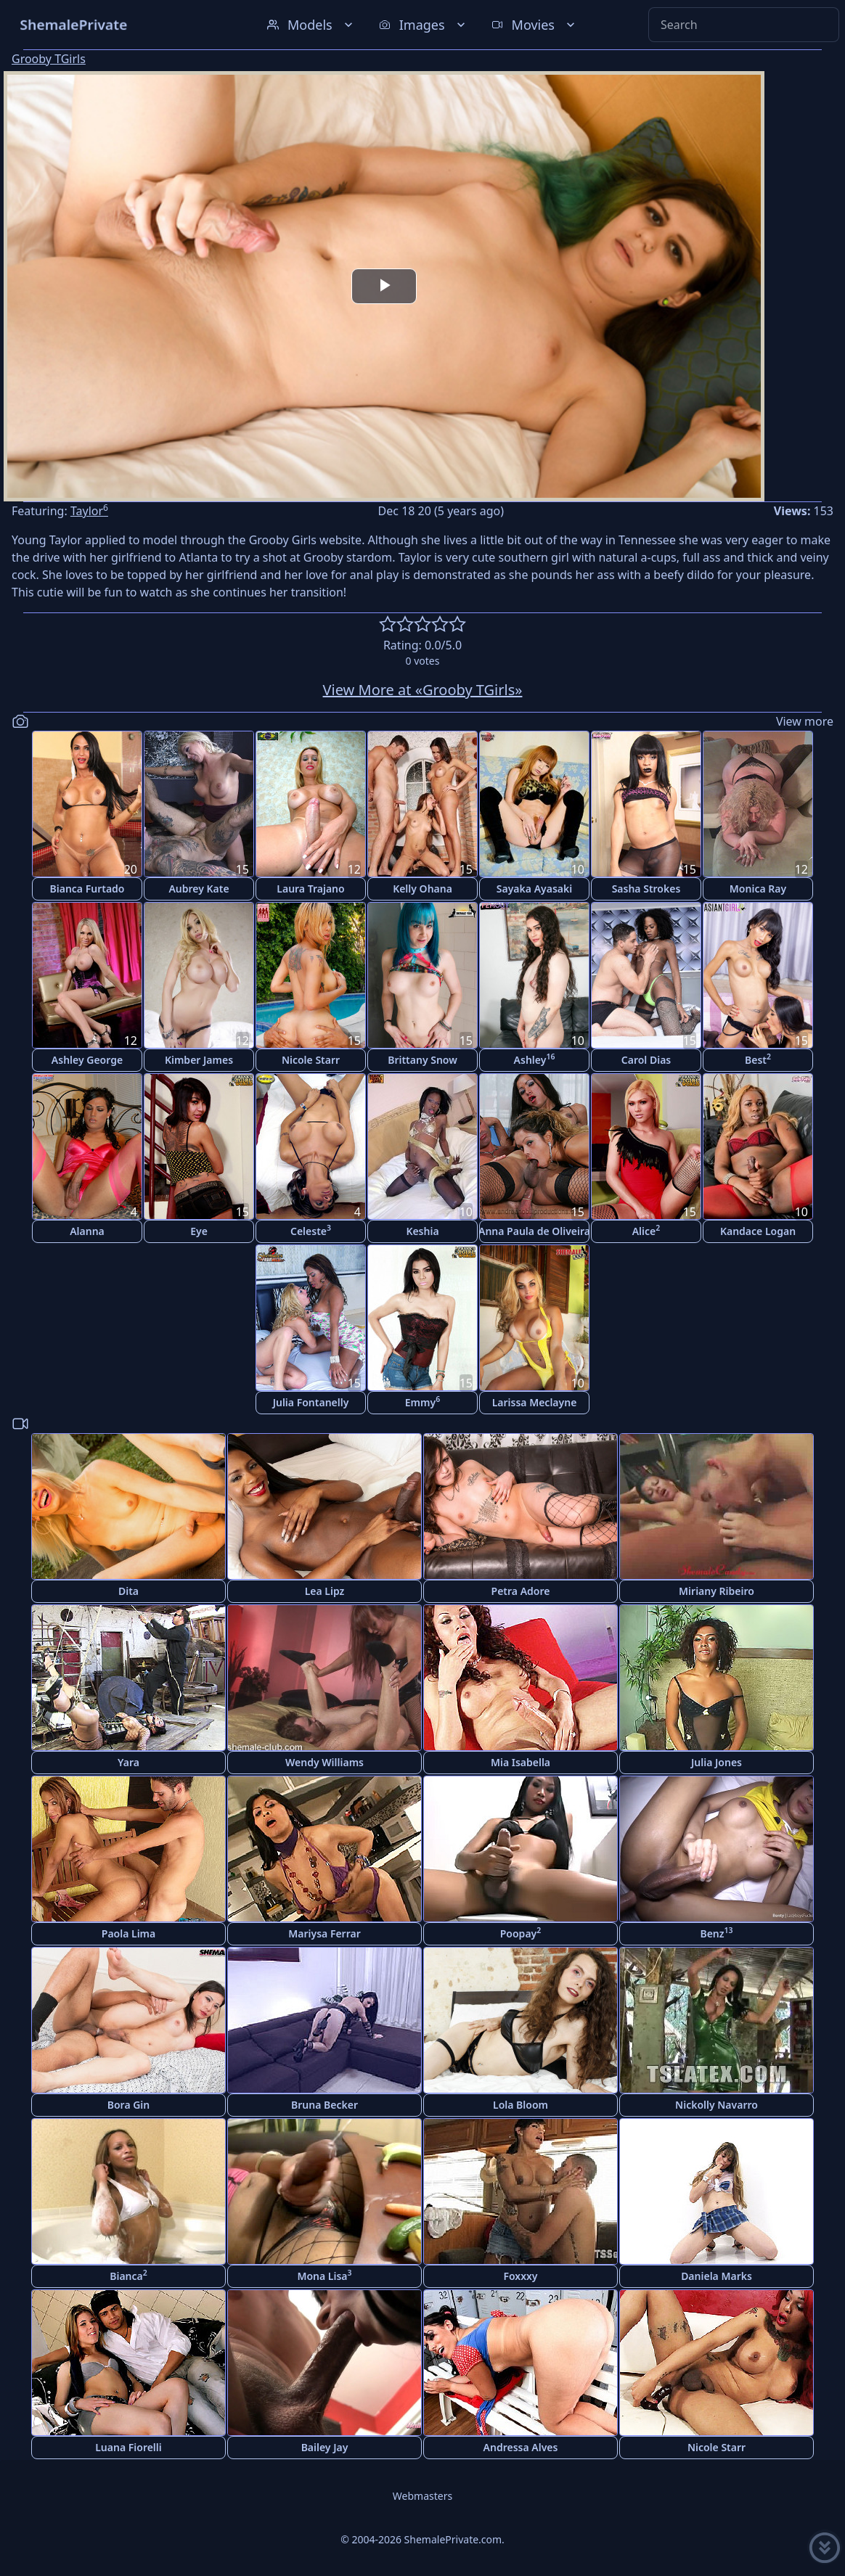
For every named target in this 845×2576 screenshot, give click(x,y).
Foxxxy (520, 2276)
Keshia (422, 1231)
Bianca (128, 2275)
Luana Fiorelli (128, 2447)
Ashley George (87, 1060)
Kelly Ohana (422, 888)
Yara (128, 1762)
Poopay (521, 1932)
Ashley (534, 1059)
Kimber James (199, 1060)
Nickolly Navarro (716, 2105)
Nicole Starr (311, 1060)
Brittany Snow (422, 1060)
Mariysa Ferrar (324, 1933)
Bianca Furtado (87, 888)
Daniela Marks (716, 2276)
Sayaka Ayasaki (534, 888)
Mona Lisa (324, 2275)
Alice (646, 1230)
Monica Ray (758, 888)
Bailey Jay (324, 2447)
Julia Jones (716, 1762)
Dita (128, 1591)
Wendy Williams (324, 1762)
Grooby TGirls (49, 59)
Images (423, 24)
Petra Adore (520, 1591)
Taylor (89, 511)
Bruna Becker (324, 2105)
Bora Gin (128, 2105)
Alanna (87, 1231)
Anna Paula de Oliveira (534, 1231)
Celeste (310, 1230)
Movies (534, 24)
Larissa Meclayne (534, 1402)
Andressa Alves (520, 2447)
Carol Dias (646, 1060)
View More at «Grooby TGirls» (423, 690)
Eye (199, 1231)
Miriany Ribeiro (716, 1591)
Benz (716, 1932)
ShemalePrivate (73, 24)
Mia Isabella (520, 1762)
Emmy (422, 1401)
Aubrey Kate (198, 888)
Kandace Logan (758, 1231)
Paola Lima (128, 1933)
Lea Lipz (325, 1591)
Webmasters (422, 2496)
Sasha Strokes (646, 888)
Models (311, 24)
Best (758, 1059)
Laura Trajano (310, 888)
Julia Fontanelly (311, 1402)
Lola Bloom (520, 2105)
